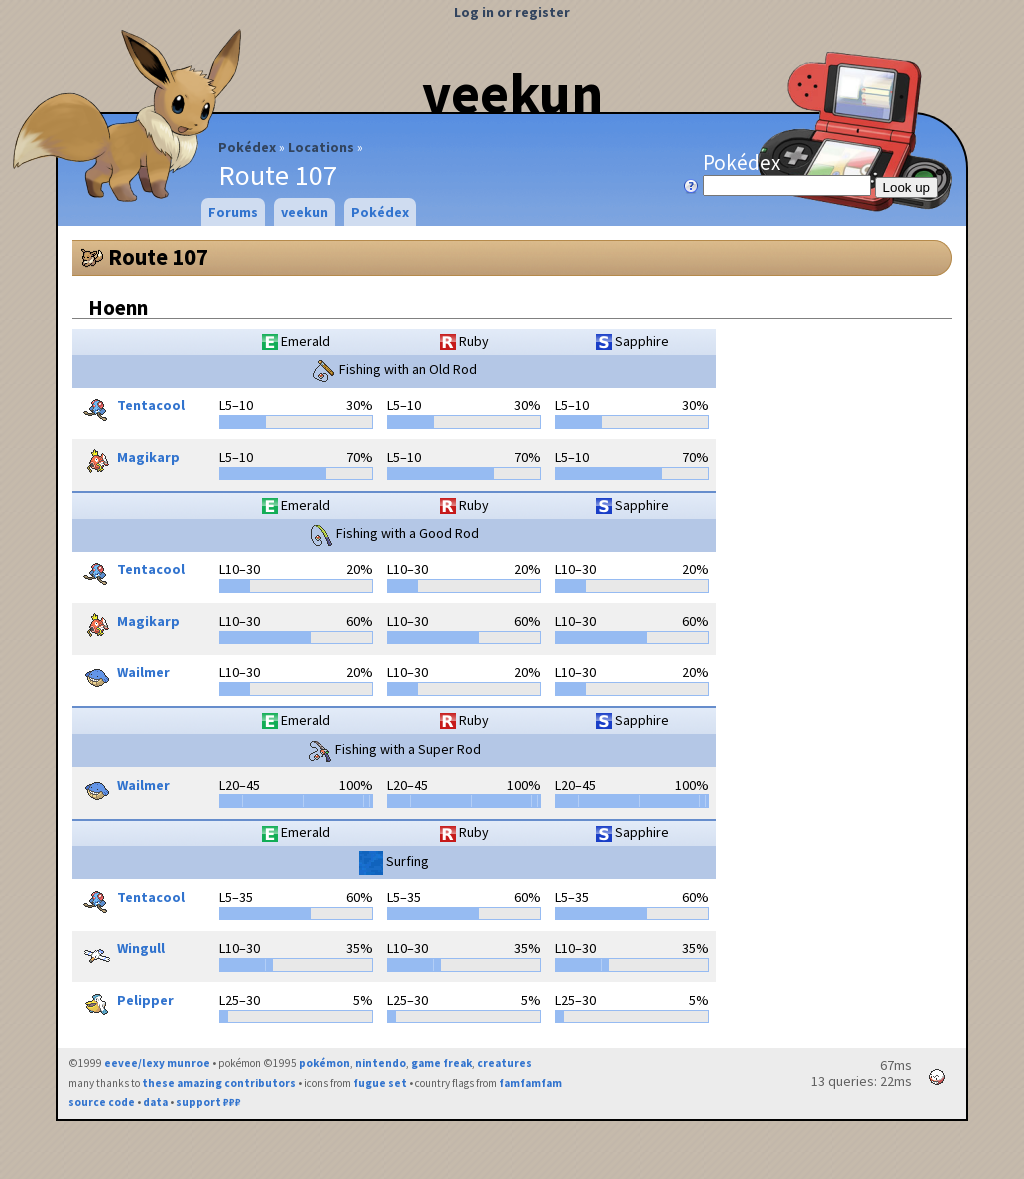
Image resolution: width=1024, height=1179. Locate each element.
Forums (233, 212)
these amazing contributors (219, 1083)
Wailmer (123, 674)
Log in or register (512, 12)
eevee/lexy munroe (157, 1063)
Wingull (121, 950)
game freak (441, 1063)
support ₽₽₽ (208, 1102)
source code (101, 1102)
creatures (504, 1063)
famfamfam (530, 1083)
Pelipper (125, 1002)
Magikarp (128, 459)
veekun (512, 93)
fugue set (380, 1083)
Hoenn (118, 307)
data (155, 1102)
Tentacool (131, 407)
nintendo (380, 1063)
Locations (321, 147)
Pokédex (247, 147)
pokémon (324, 1063)
